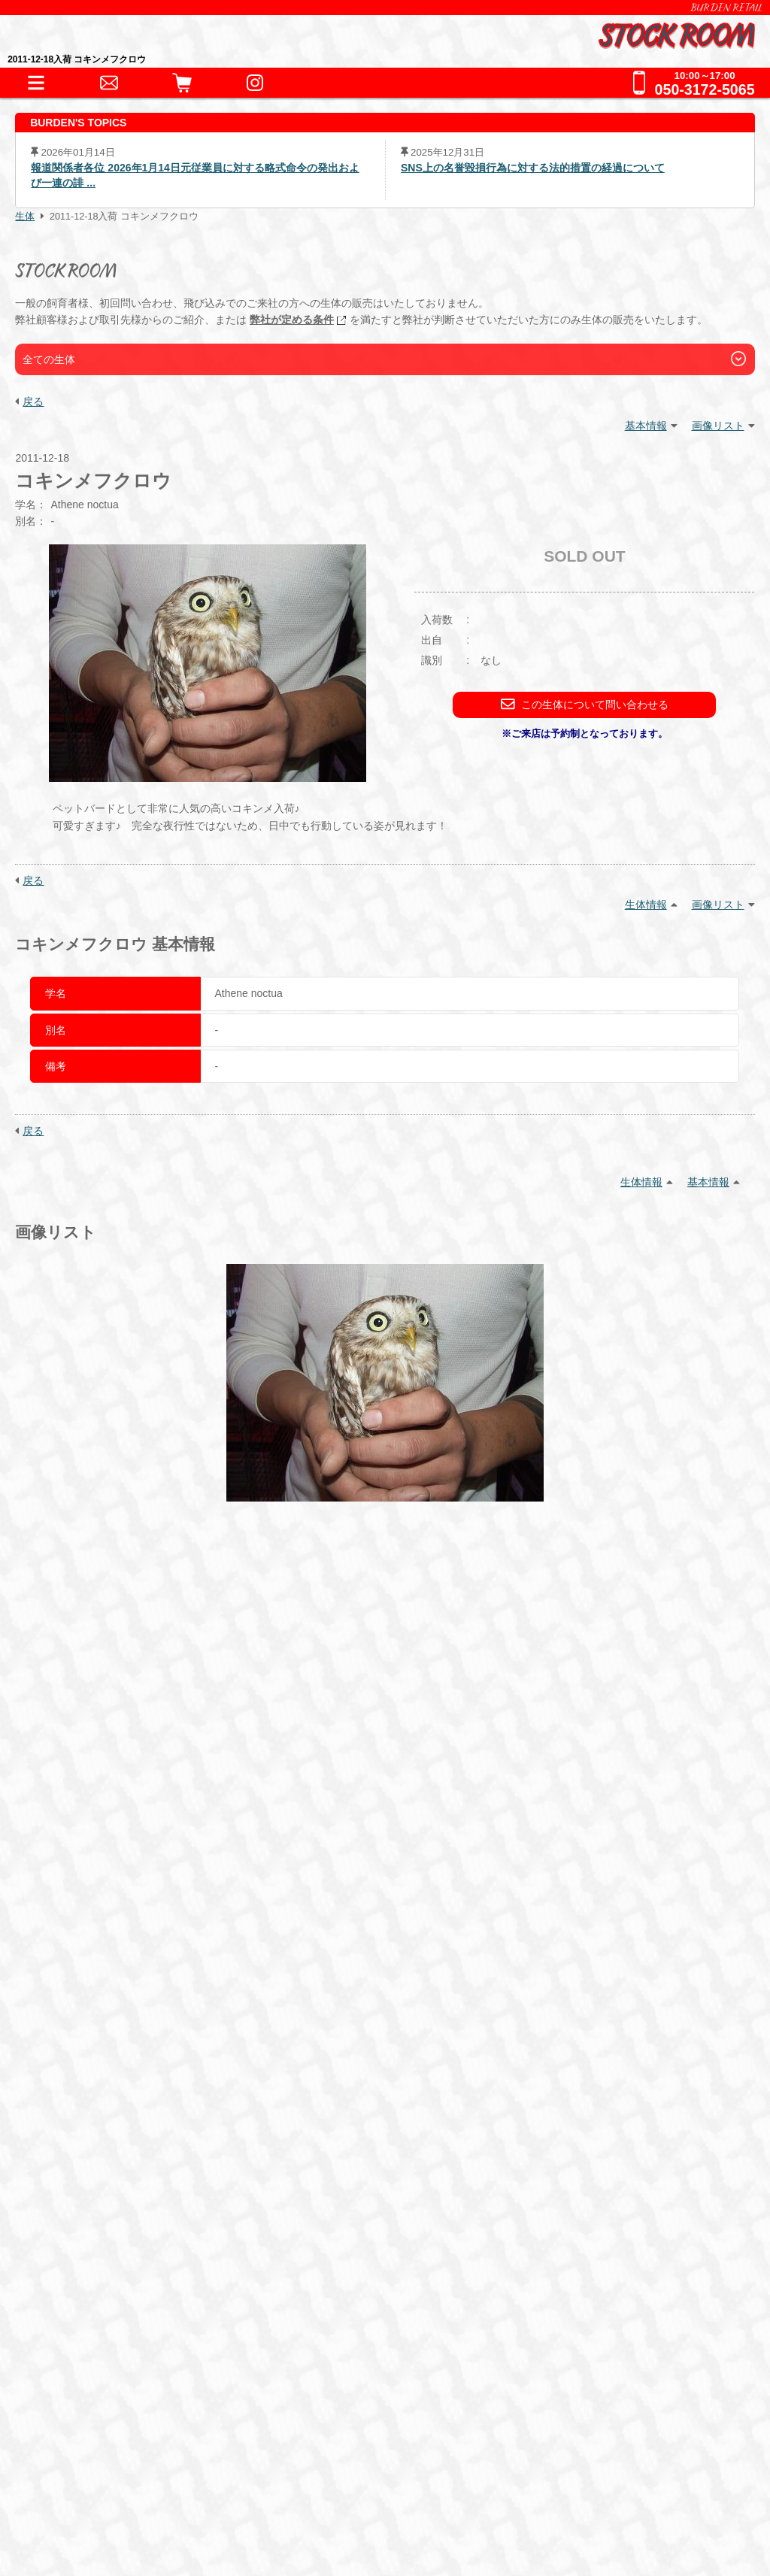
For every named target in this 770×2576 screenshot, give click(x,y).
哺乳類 (363, 1952)
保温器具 (188, 2048)
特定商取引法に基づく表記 (128, 2468)
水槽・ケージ (310, 2048)
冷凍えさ (188, 2114)
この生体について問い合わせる (584, 704)
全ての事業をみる (112, 2276)
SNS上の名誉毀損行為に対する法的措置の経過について (533, 168)
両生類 (144, 1952)
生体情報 (646, 905)
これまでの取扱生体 (118, 1991)
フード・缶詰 (108, 2114)
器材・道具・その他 (118, 2022)
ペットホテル (99, 2215)
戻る (33, 401)
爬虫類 (89, 1952)
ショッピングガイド (118, 2153)
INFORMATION (104, 1895)
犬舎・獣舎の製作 (112, 2184)
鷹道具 (384, 2048)
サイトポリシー (100, 2514)
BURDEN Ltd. (96, 2421)
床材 (243, 2048)
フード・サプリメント (125, 2087)
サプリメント (268, 2114)
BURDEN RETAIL (726, 7)
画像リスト (718, 426)
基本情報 (646, 426)
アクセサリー (108, 2048)
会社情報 (83, 2444)
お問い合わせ (99, 2245)
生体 (25, 216)
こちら (478, 1790)
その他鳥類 (295, 1952)
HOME (80, 1864)
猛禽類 (227, 1952)
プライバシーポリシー (117, 2491)
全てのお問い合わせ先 (125, 2307)
